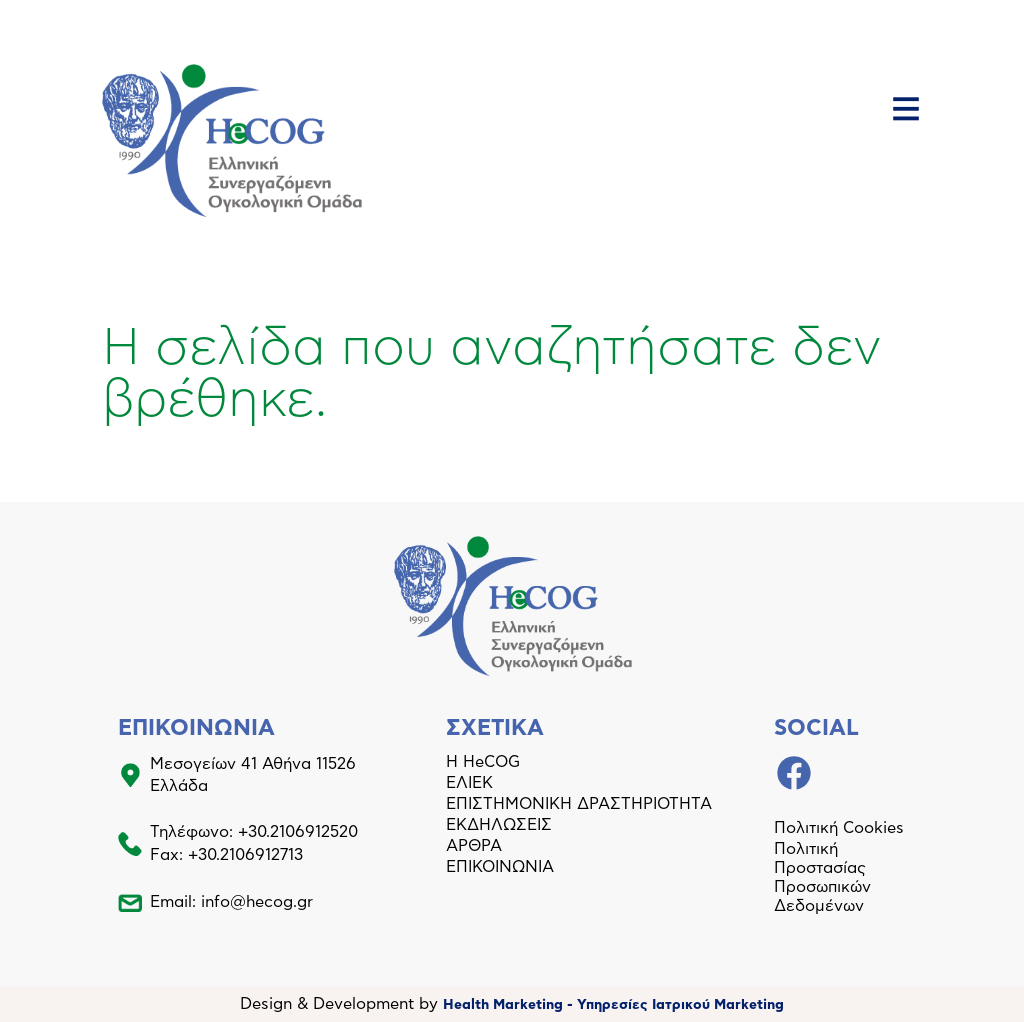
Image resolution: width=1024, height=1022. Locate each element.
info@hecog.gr (257, 902)
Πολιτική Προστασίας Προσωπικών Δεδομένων (822, 877)
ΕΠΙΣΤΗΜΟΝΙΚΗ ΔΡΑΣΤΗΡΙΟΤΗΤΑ (579, 804)
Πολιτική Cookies (839, 828)
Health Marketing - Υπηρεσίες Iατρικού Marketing (613, 1005)
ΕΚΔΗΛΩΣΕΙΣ (499, 825)
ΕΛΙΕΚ (469, 783)
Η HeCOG (483, 762)
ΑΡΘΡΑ (474, 846)
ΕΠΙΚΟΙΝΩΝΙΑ (500, 867)
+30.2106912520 (298, 832)
